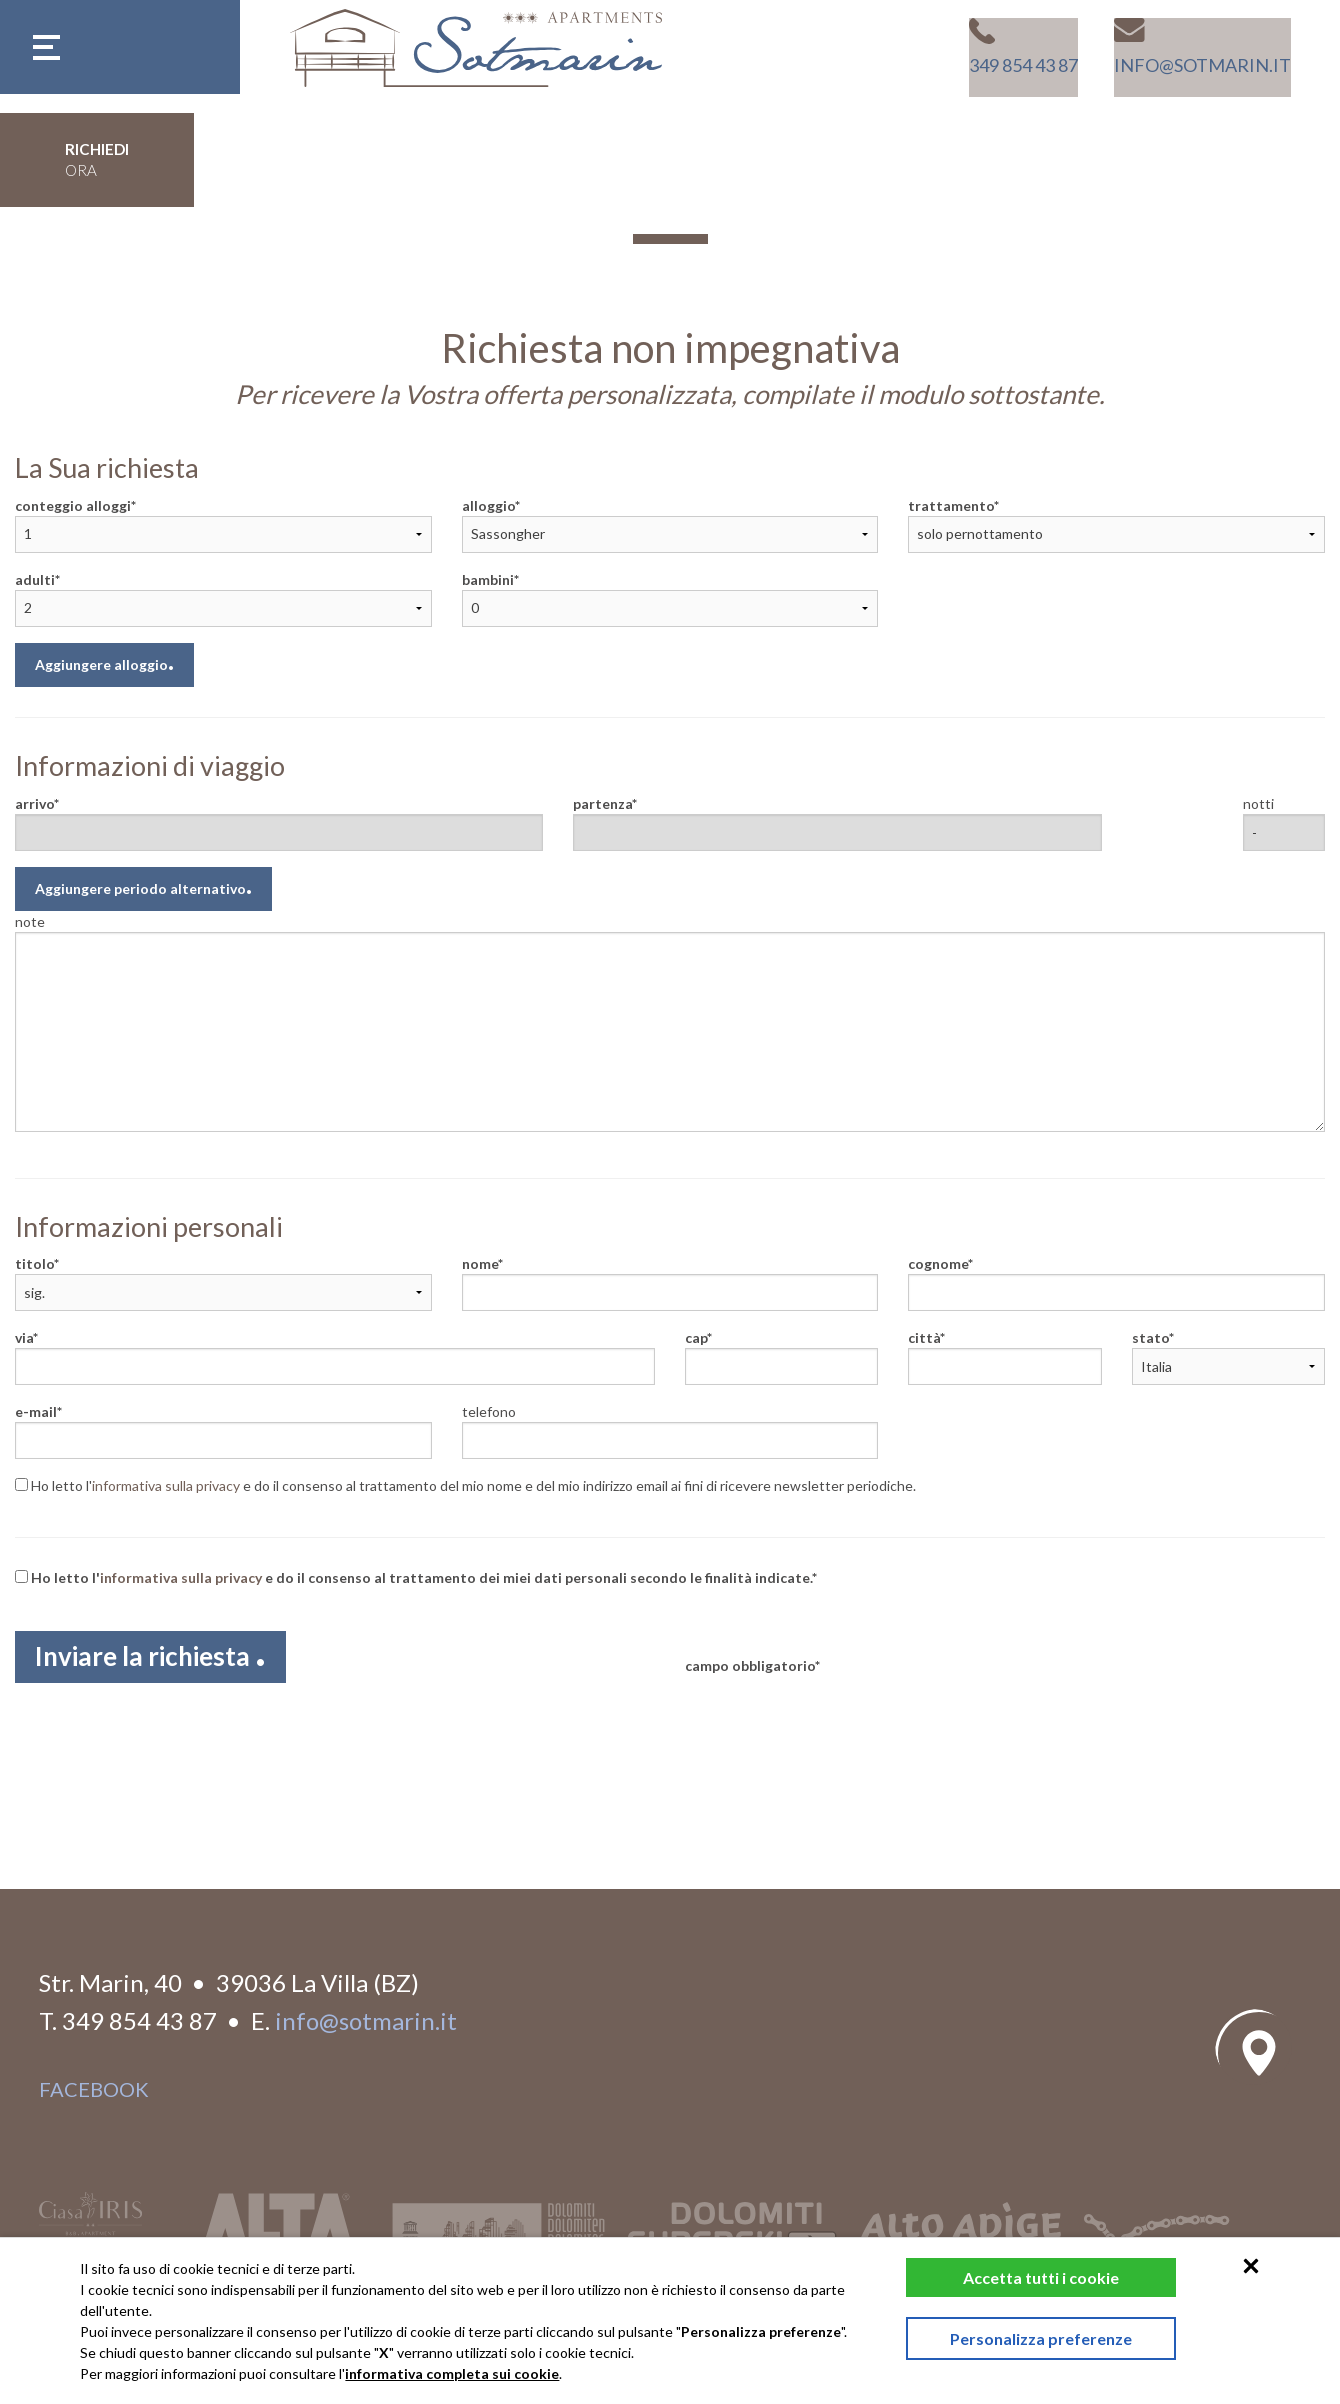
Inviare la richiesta (163, 1661)
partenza (602, 803)
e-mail (36, 1411)
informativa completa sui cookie (452, 2373)
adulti (35, 579)
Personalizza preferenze (1011, 2348)
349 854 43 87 (139, 2016)
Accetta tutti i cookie (1012, 2277)
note (30, 921)
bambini (488, 579)
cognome (938, 1263)
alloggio (488, 505)
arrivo (34, 803)
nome (480, 1263)
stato (1150, 1337)
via (24, 1337)
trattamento (951, 505)
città (924, 1337)
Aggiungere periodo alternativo (140, 888)
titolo (34, 1263)
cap (696, 1337)
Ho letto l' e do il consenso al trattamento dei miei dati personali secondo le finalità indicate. (413, 1577)
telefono (489, 1411)
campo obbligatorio (750, 1665)
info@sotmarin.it (366, 2016)
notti (1258, 803)
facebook (94, 2085)
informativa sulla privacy (166, 1485)
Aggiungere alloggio (101, 664)
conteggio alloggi (73, 505)
